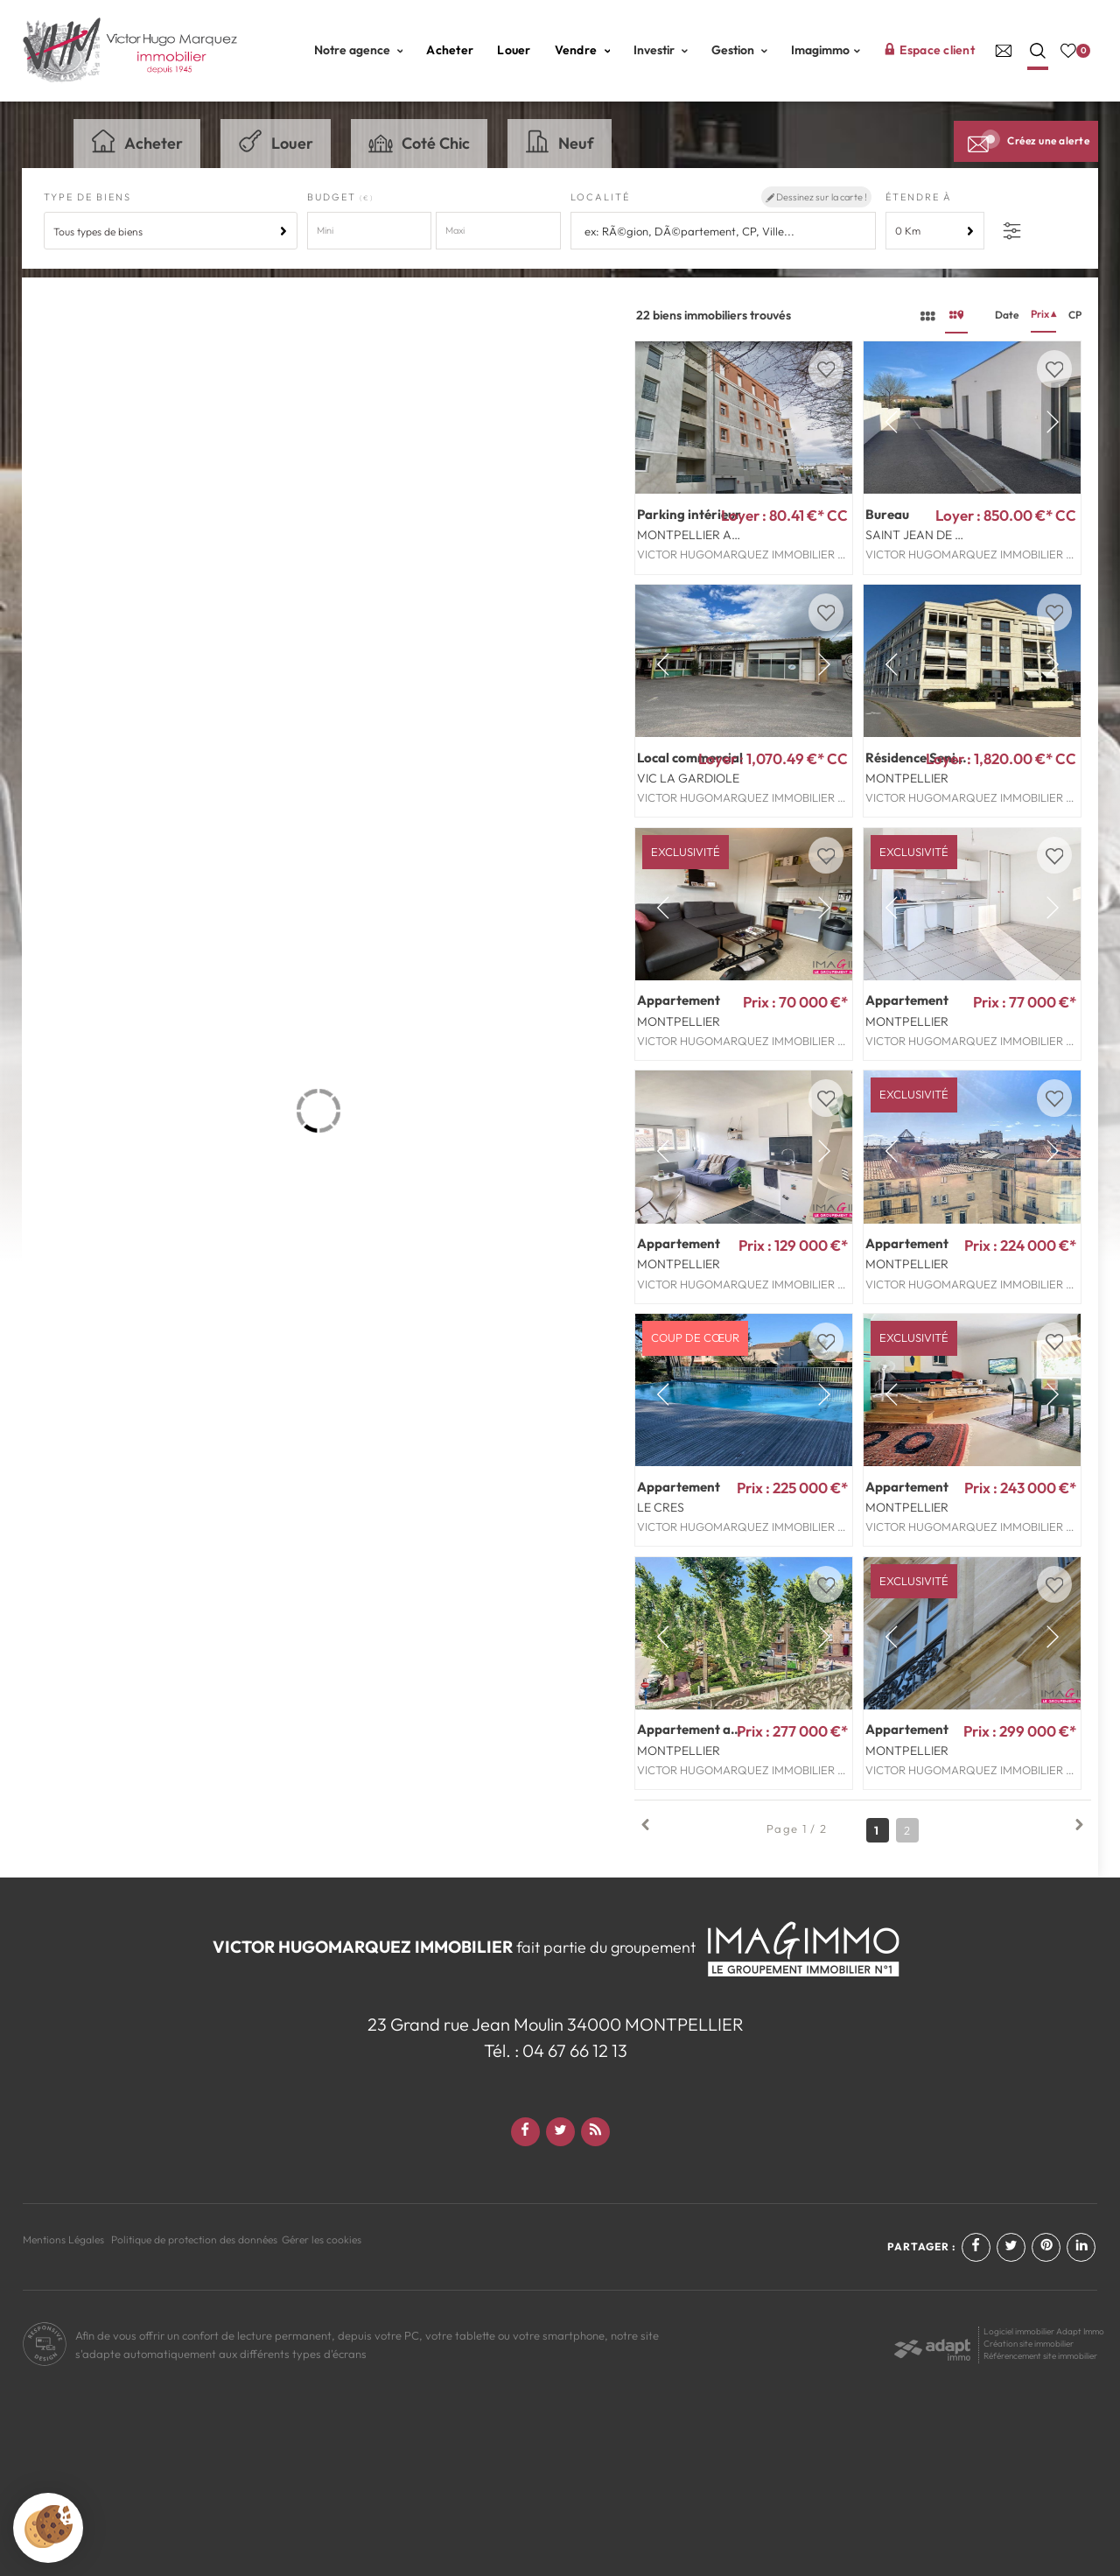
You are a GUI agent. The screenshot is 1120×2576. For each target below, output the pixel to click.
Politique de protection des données (194, 2239)
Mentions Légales (63, 2239)
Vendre (583, 50)
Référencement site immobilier (1040, 2356)
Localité (600, 197)
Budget (333, 197)
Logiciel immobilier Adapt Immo (1044, 2331)
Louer (513, 50)
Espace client (929, 50)
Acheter (449, 50)
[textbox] (724, 231)
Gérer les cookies (321, 2239)
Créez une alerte (1025, 140)
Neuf (559, 141)
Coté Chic (419, 141)
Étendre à (919, 197)
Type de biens (87, 197)
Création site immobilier (1029, 2343)
